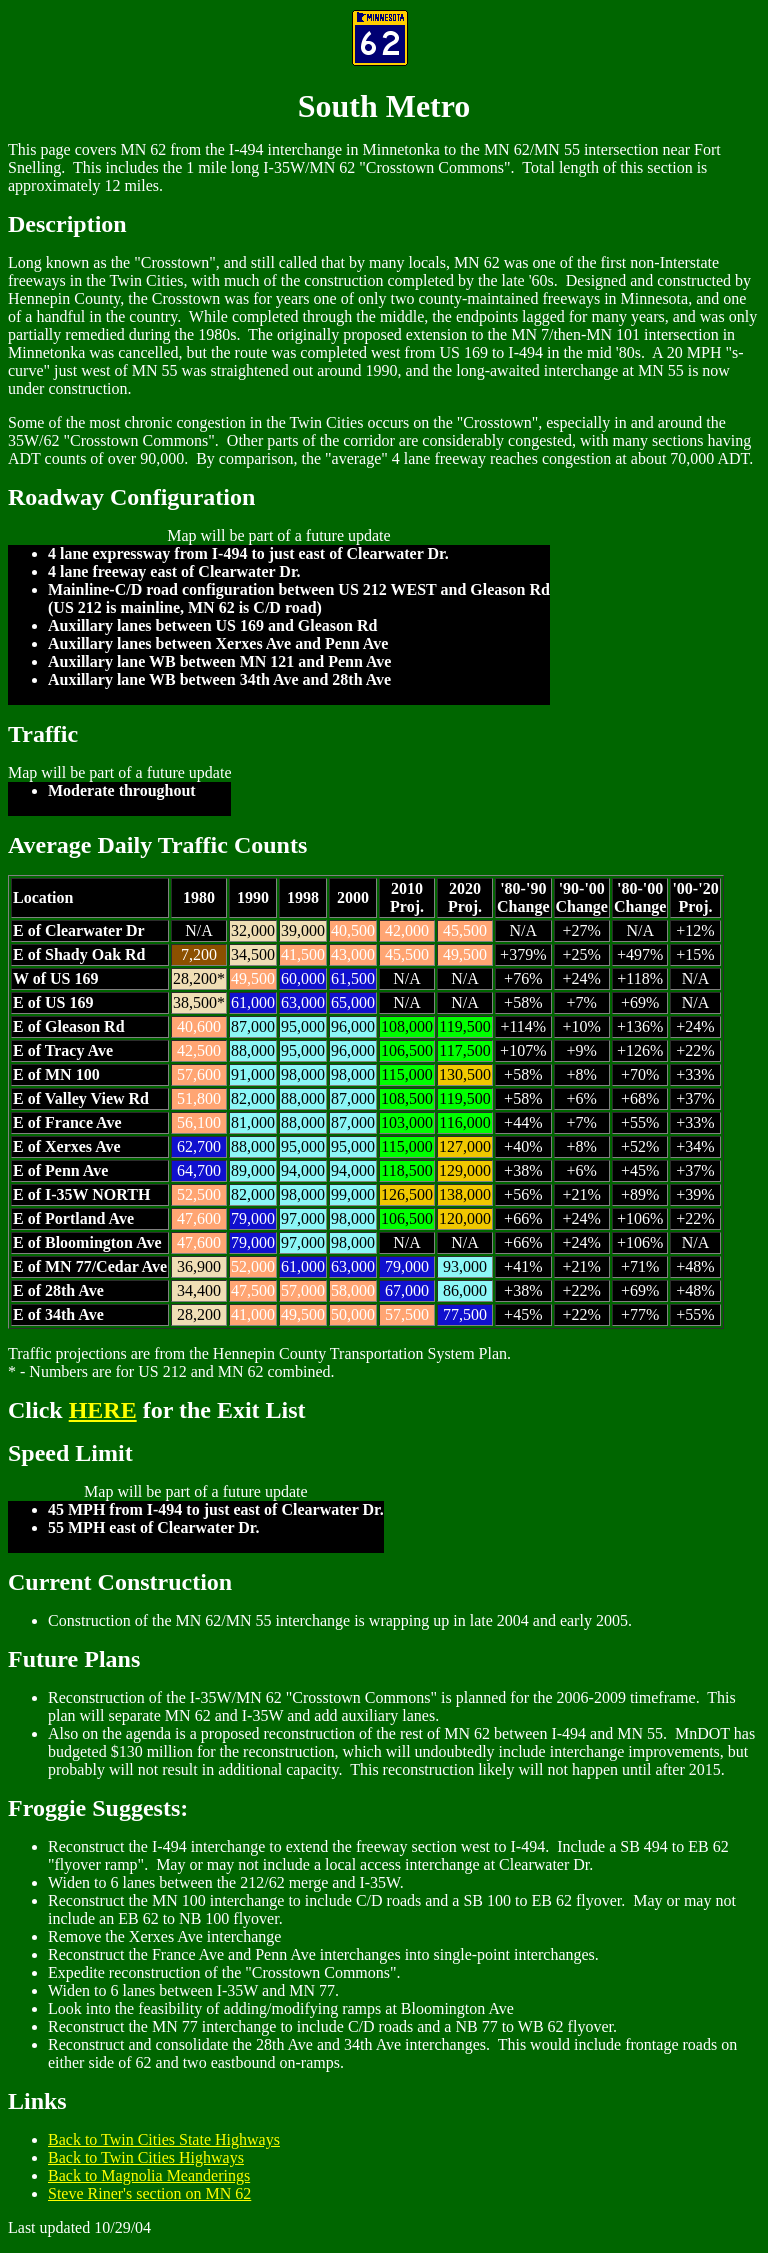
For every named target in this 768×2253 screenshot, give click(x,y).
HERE (103, 1410)
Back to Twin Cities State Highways (164, 2139)
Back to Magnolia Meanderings (149, 2175)
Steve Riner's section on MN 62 (149, 2193)
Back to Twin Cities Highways (146, 2157)
